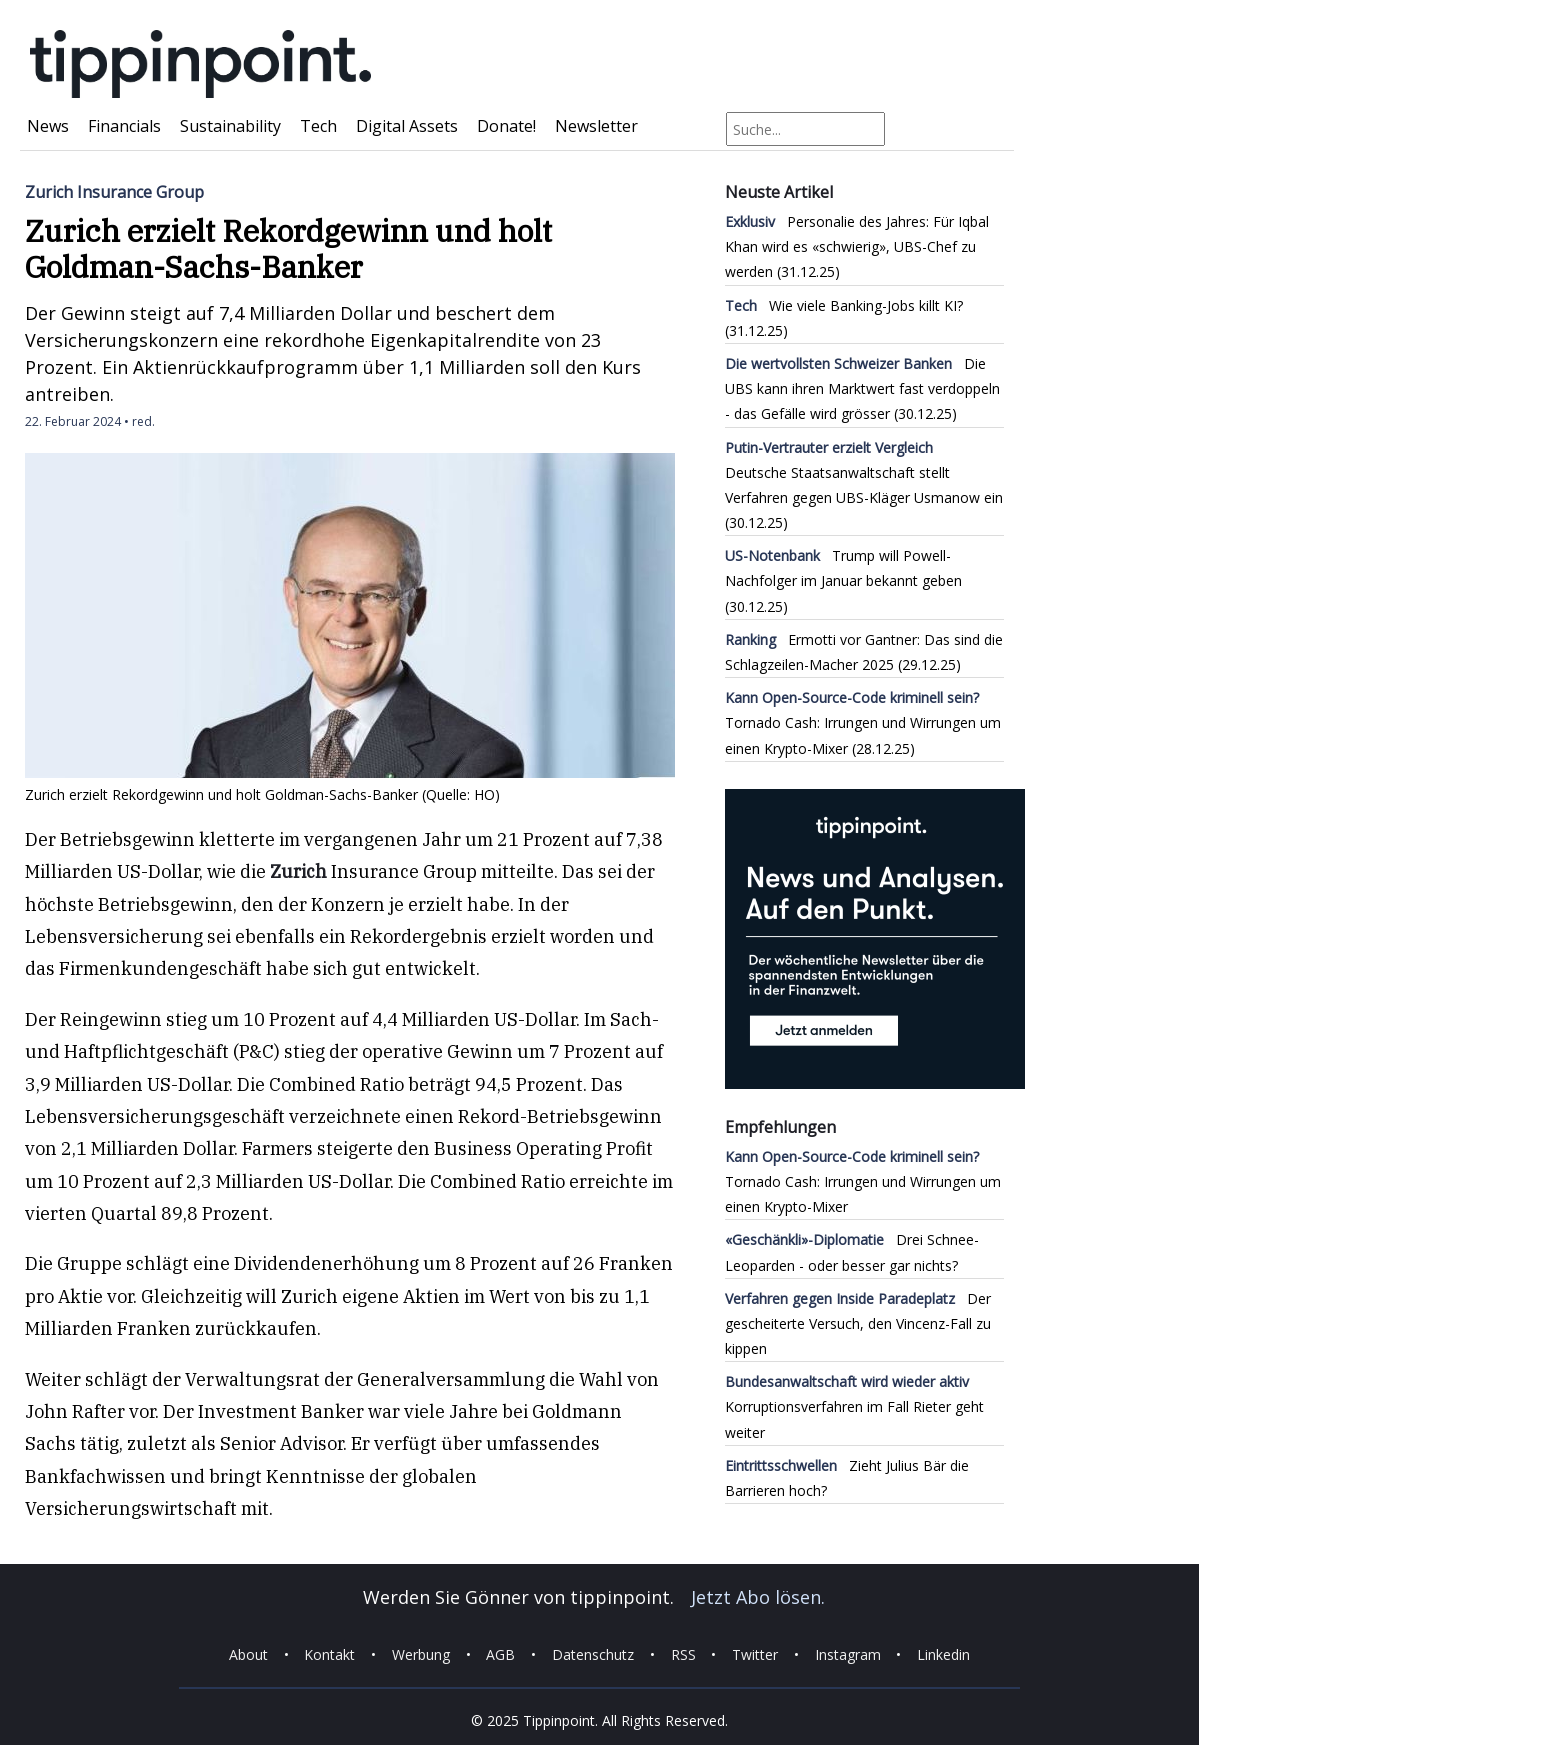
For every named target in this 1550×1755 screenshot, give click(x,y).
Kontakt (329, 1654)
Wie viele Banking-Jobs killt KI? (844, 305)
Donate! (506, 126)
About (248, 1654)
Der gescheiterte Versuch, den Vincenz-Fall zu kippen (858, 1323)
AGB (500, 1654)
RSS (683, 1654)
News (48, 126)
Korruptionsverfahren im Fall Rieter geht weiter (854, 1406)
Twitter (755, 1654)
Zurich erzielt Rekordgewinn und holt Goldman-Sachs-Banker (288, 248)
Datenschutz (593, 1654)
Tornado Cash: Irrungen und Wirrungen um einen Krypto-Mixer (863, 722)
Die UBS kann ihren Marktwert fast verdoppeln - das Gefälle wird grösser (862, 388)
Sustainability (230, 126)
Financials (124, 126)
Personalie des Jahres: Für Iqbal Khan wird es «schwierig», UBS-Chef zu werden (857, 246)
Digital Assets (407, 126)
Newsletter (596, 126)
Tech (318, 126)
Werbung (421, 1654)
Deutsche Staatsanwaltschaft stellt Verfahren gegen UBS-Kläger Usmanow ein (864, 472)
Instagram (848, 1654)
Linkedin (943, 1654)
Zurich (298, 871)
